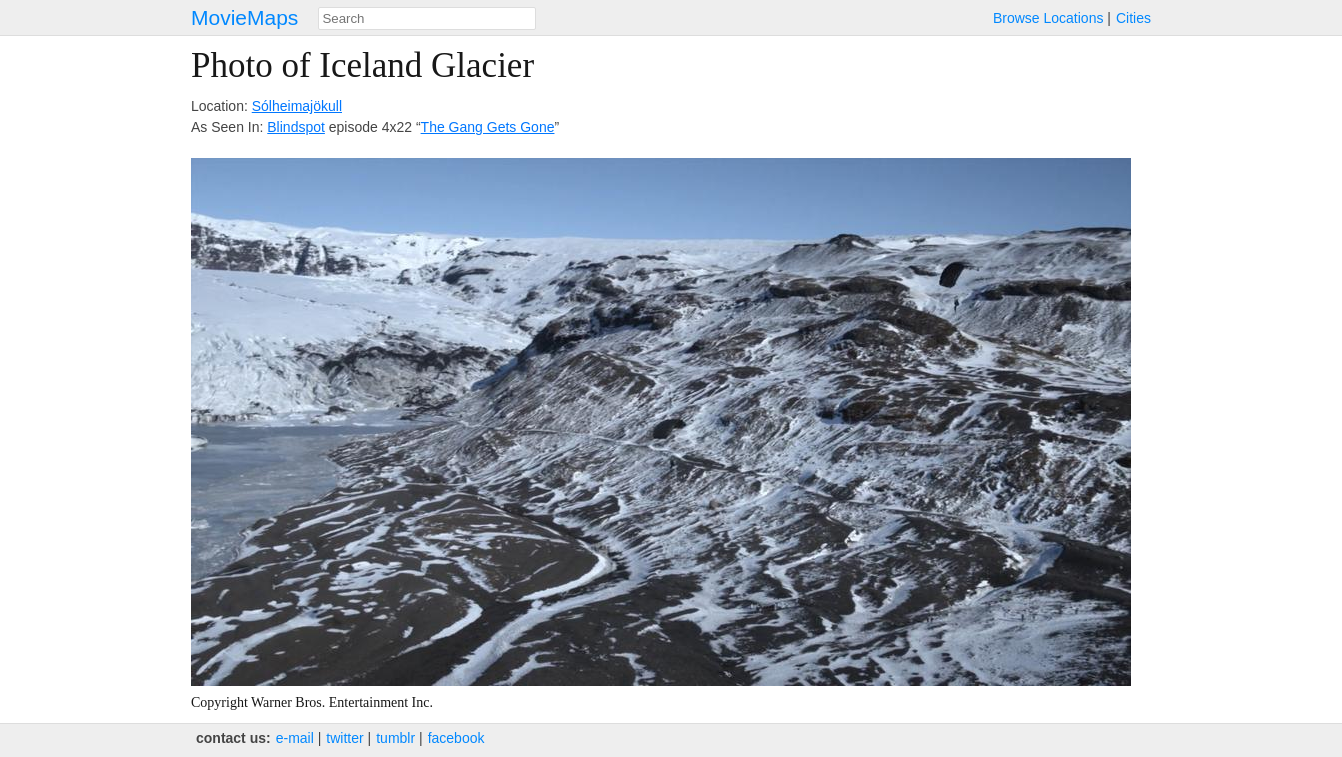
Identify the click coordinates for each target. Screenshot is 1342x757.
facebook (456, 738)
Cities (1133, 18)
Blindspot (296, 127)
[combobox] (427, 18)
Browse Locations (1048, 18)
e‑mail (295, 738)
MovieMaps (244, 17)
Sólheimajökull (297, 106)
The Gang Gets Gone (488, 127)
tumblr (395, 738)
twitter (344, 738)
